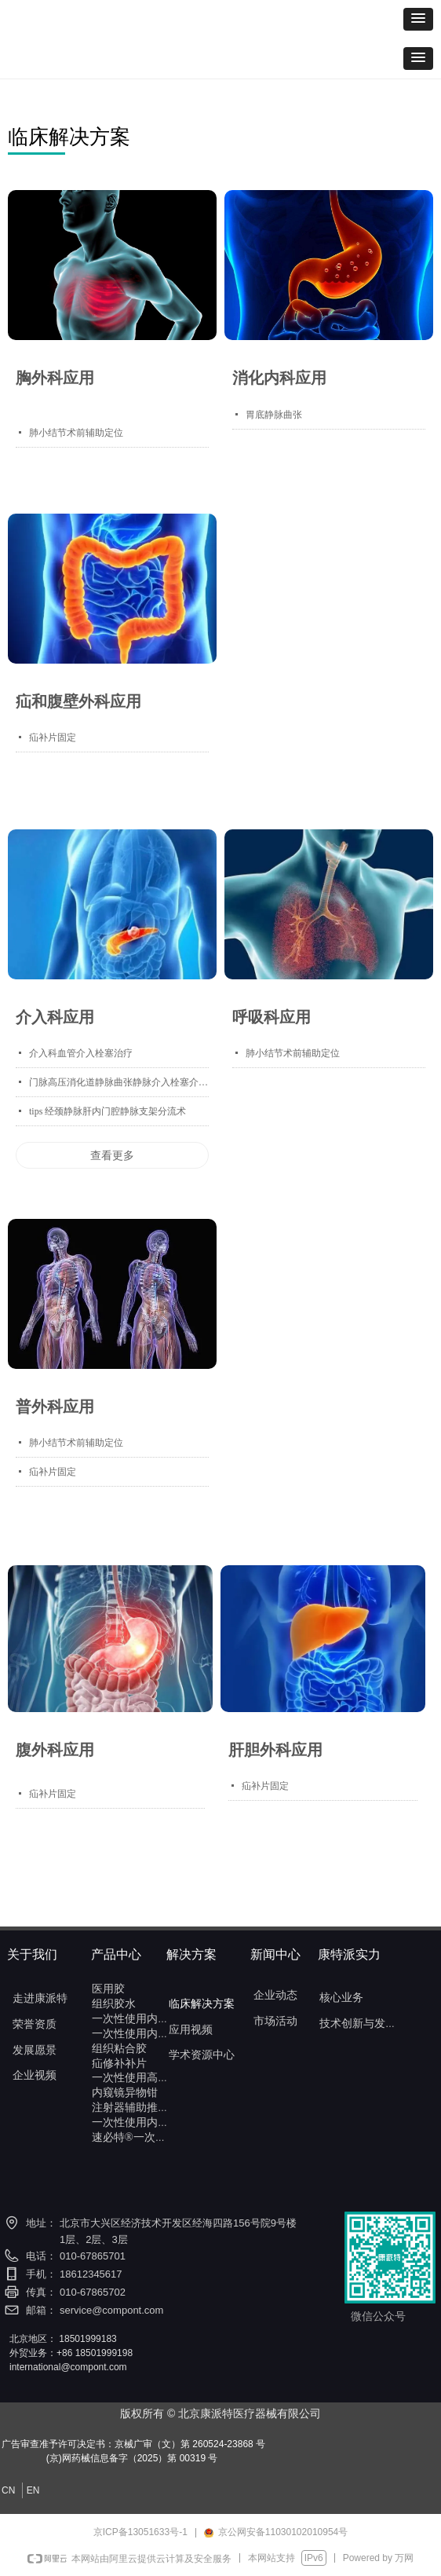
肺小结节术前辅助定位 (76, 432)
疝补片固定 (52, 737)
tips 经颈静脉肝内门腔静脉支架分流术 (107, 1111)
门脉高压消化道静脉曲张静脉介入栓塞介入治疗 (119, 1082)
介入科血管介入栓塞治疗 (81, 1053)
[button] (418, 19)
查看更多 (112, 1155)
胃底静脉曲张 (274, 414)
